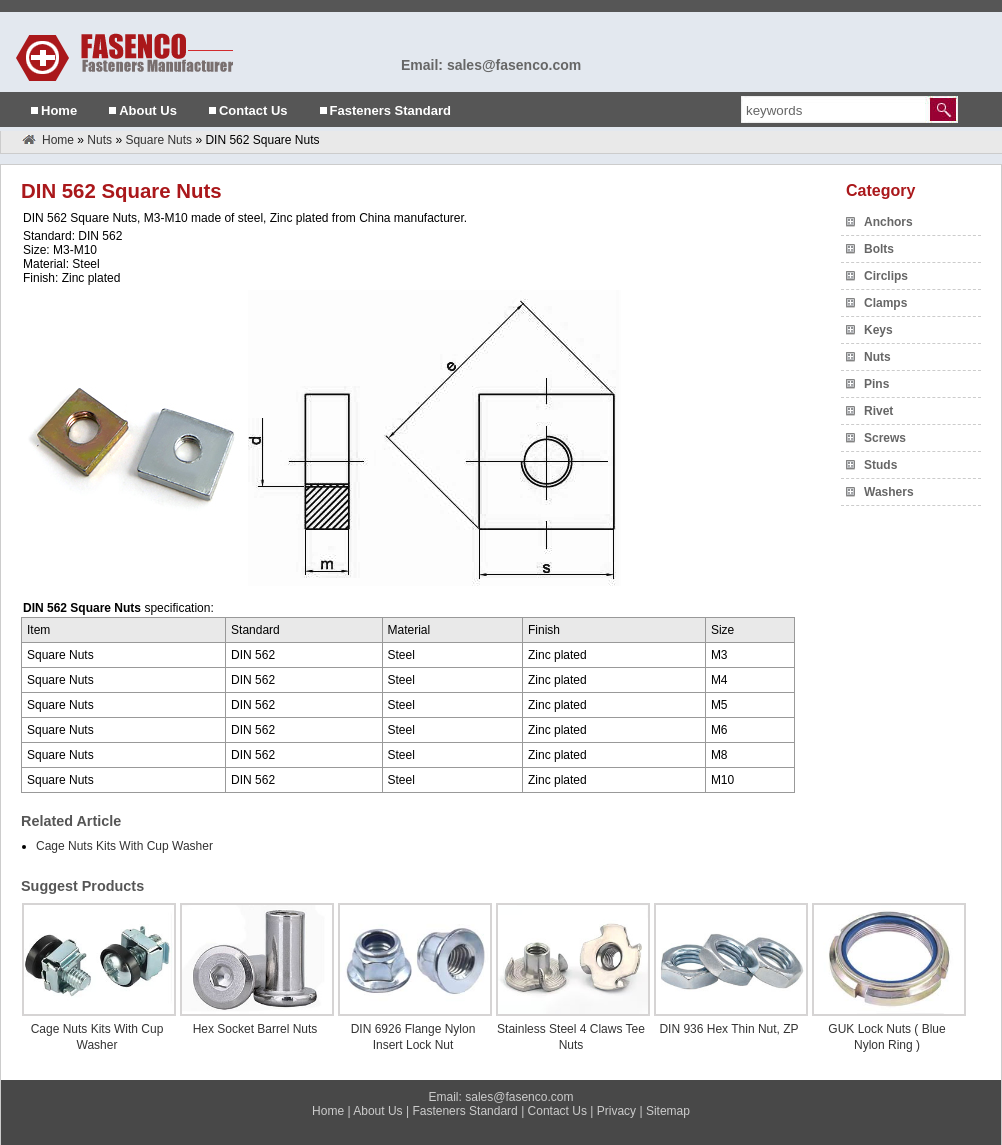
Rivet (878, 411)
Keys (878, 330)
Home (59, 110)
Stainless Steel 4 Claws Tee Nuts (571, 1037)
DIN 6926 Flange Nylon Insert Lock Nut (413, 1037)
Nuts (99, 140)
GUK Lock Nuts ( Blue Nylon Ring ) (886, 1037)
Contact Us (253, 110)
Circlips (886, 276)
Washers (889, 492)
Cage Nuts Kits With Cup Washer (124, 846)
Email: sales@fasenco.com (491, 65)
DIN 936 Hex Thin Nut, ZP (728, 1029)
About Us (148, 110)
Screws (885, 438)
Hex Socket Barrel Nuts (255, 1029)
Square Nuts (158, 140)
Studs (880, 465)
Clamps (885, 303)
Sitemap (668, 1111)
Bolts (879, 249)
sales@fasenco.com (519, 1097)
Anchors (888, 222)
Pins (876, 384)
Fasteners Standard (390, 110)
